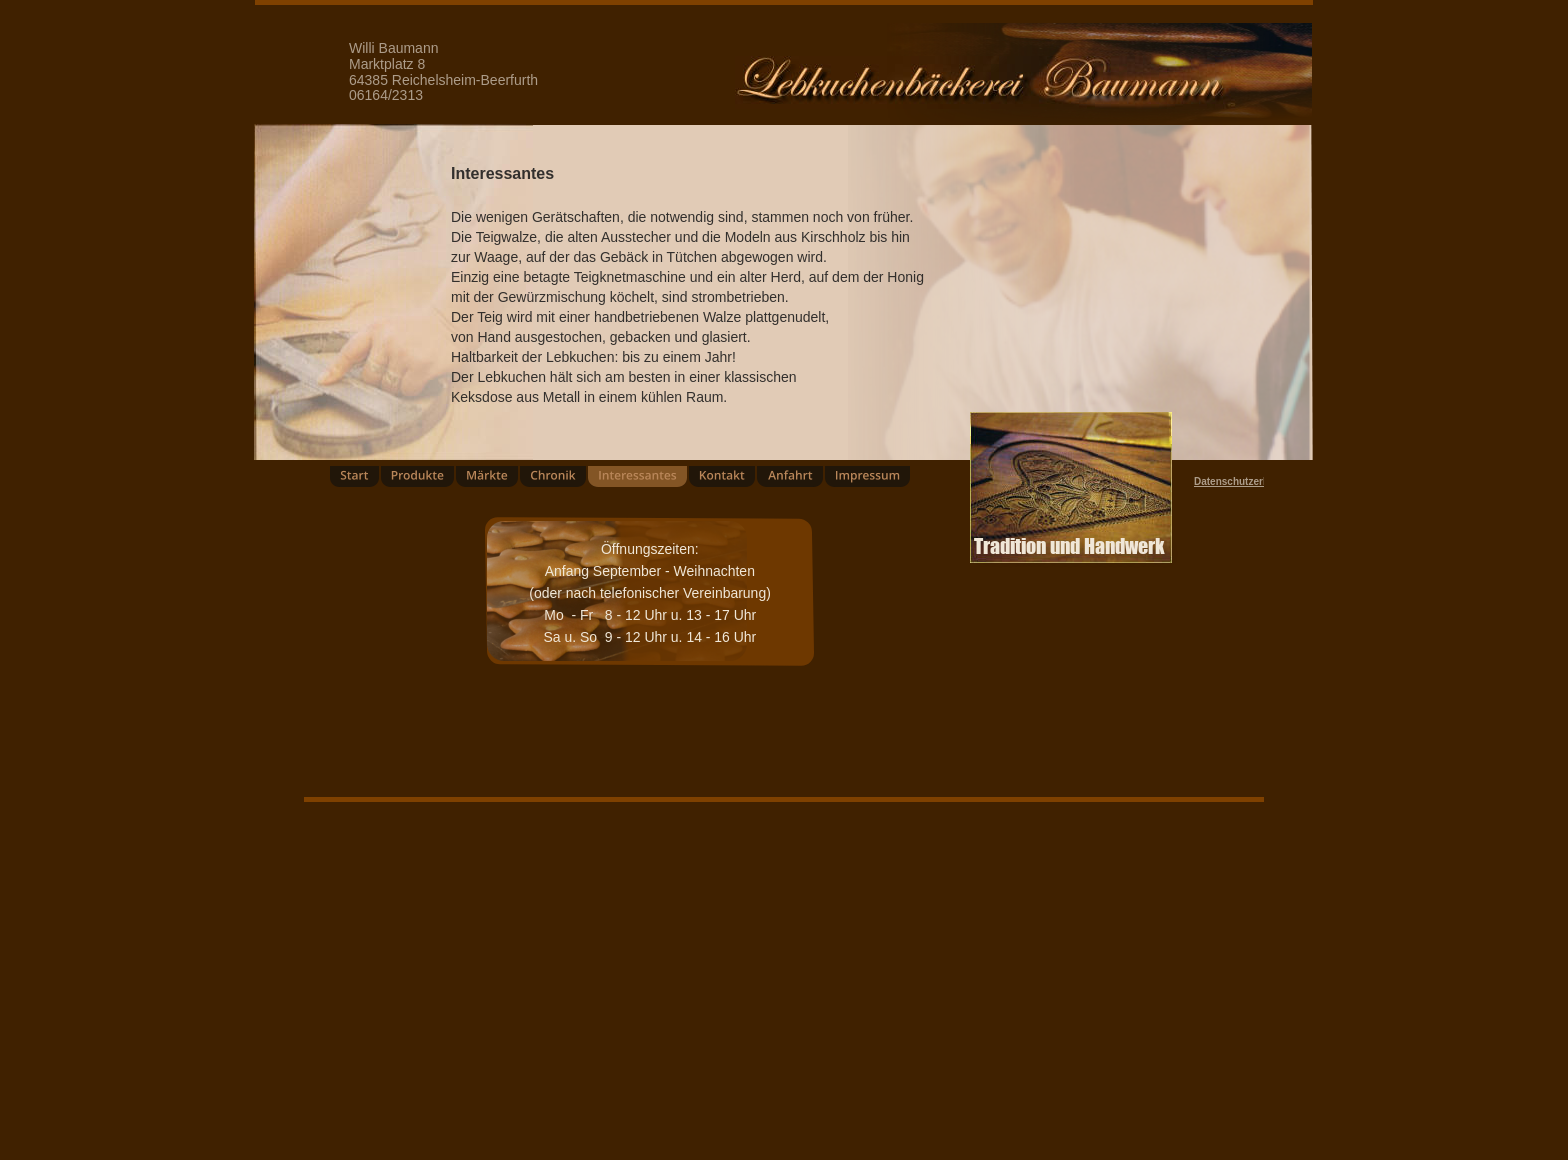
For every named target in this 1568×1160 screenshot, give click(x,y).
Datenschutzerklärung (1246, 481)
